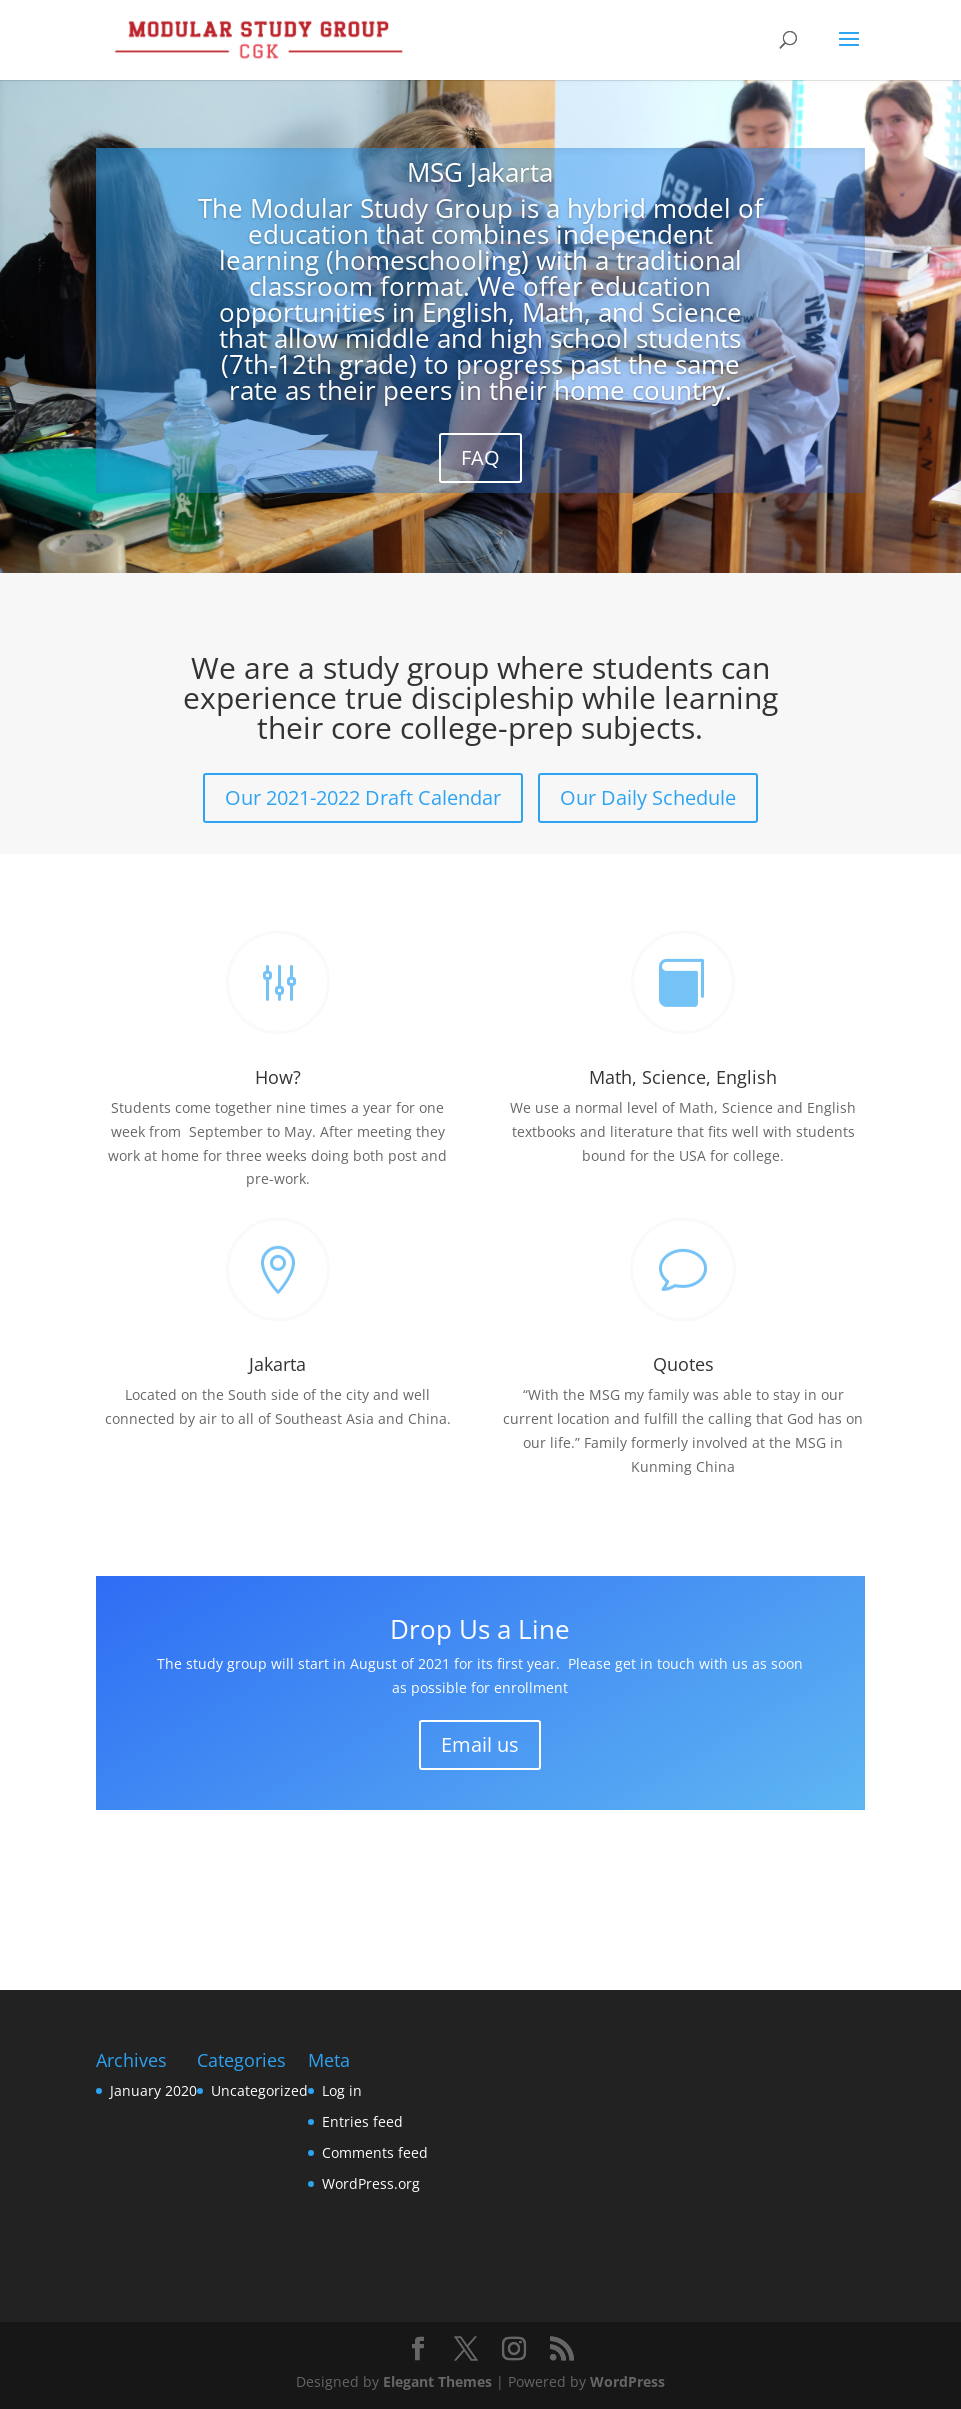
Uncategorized (259, 2090)
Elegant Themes (437, 2381)
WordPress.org (371, 2183)
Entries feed (362, 2121)
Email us (480, 1744)
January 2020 (153, 2090)
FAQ (480, 457)
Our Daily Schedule (648, 797)
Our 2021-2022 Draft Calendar (363, 797)
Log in (342, 2090)
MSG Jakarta (480, 172)
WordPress (627, 2381)
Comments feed (375, 2152)
